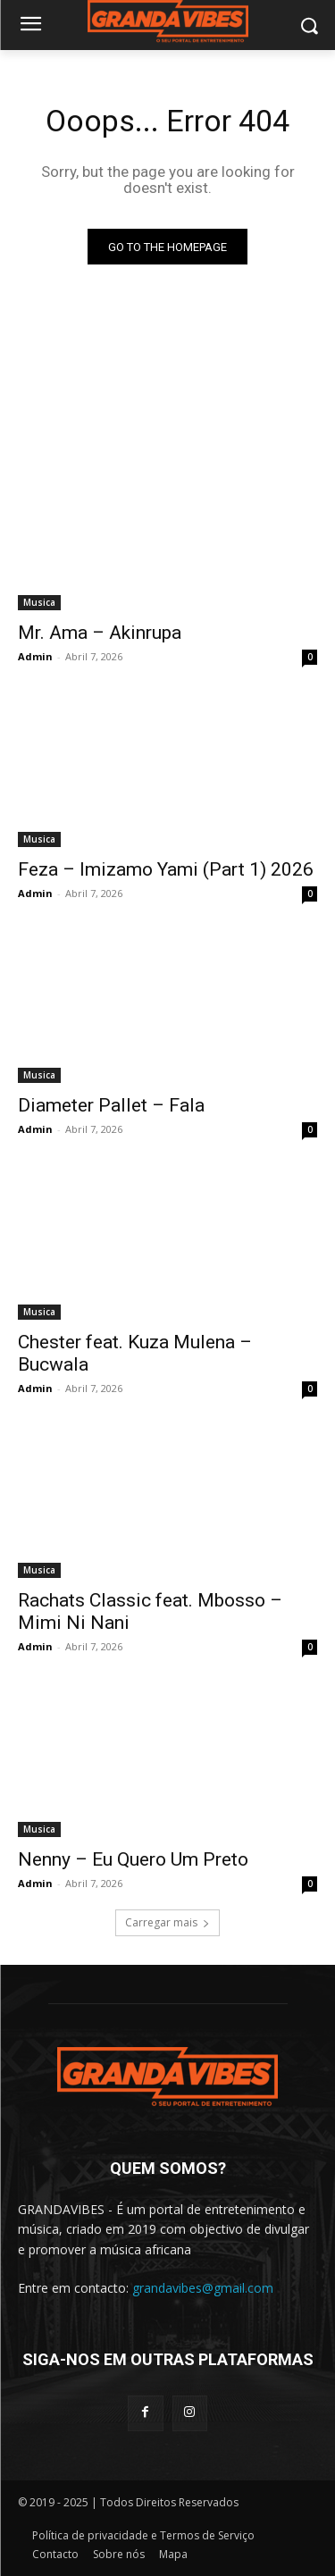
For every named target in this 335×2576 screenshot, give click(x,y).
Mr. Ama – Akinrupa (99, 632)
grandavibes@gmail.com (202, 2287)
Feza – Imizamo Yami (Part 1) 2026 (166, 869)
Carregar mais (167, 1922)
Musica (39, 602)
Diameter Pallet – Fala (111, 1105)
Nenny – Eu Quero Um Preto (133, 1859)
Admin (35, 656)
